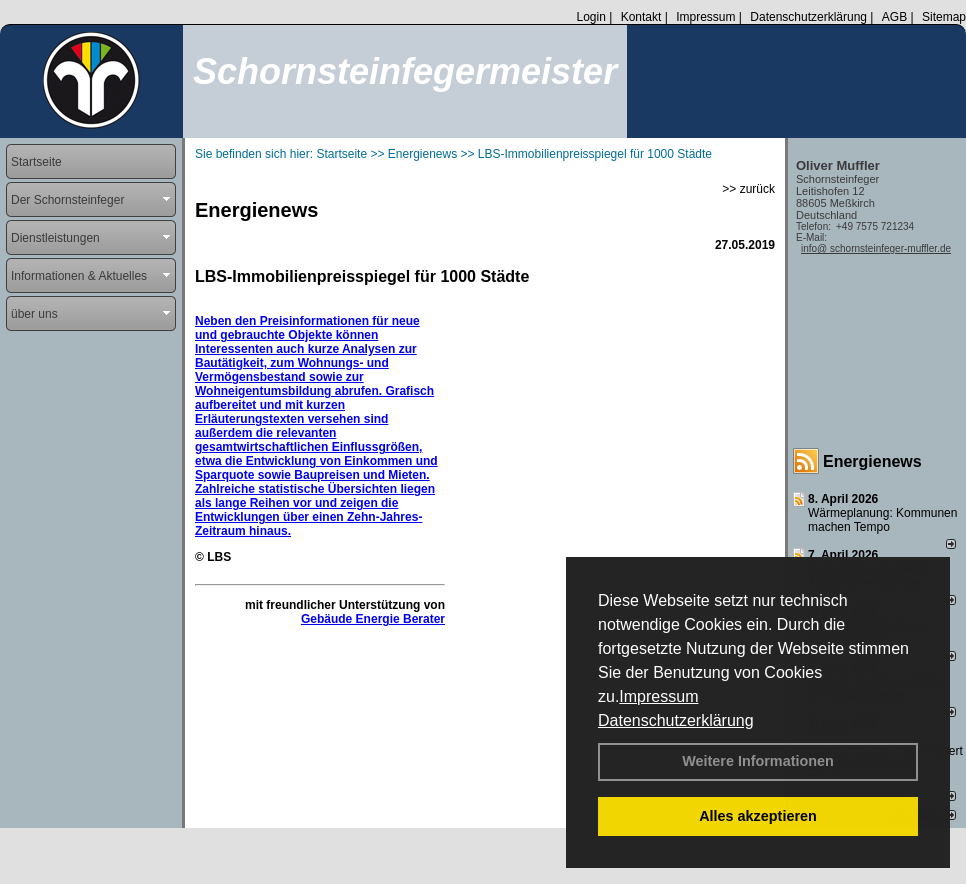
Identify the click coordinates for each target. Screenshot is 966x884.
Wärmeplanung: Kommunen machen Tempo (882, 520)
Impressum (658, 696)
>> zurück (748, 189)
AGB (894, 17)
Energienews (872, 461)
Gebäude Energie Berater (373, 619)
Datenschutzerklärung (676, 720)
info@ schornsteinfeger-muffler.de (876, 248)
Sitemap (944, 17)
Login (590, 17)
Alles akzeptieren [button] (758, 816)
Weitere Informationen (758, 761)
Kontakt (641, 17)
